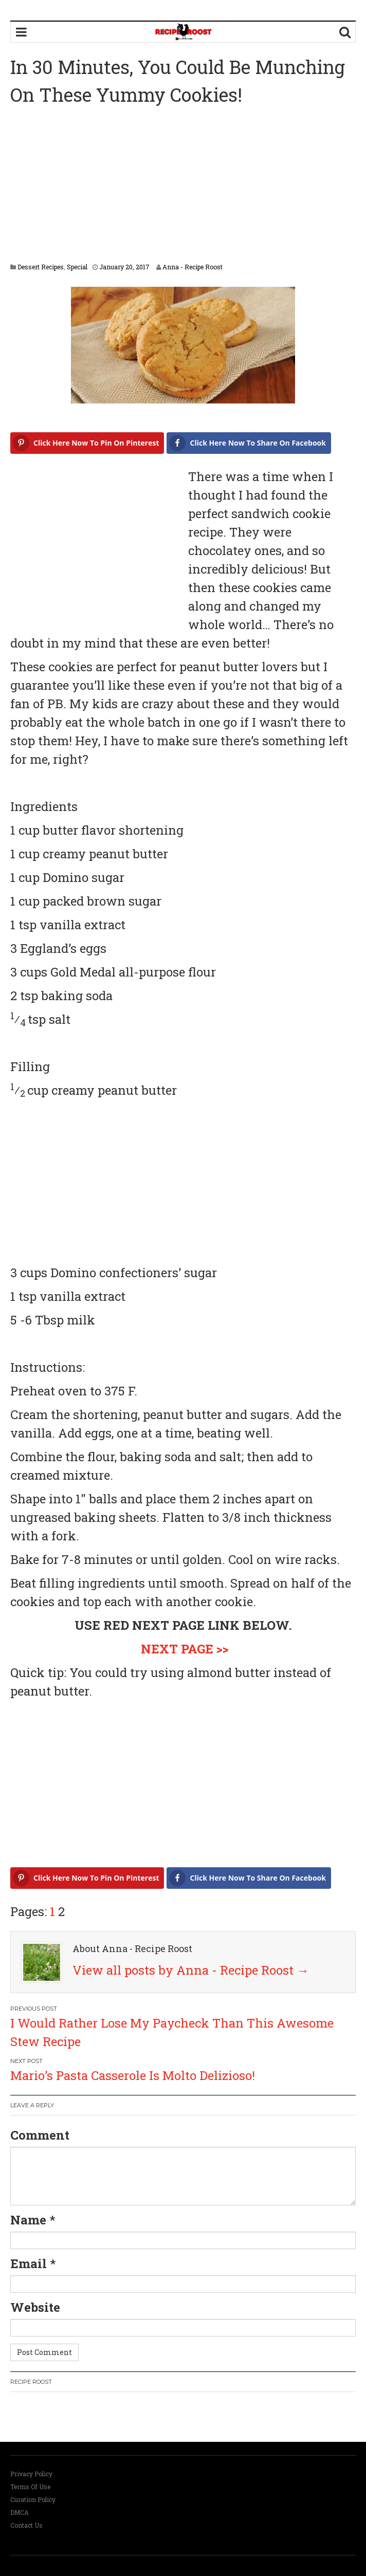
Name (28, 2220)
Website (35, 2307)
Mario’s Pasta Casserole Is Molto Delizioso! (132, 2075)
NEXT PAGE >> (185, 1649)
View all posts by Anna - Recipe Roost (190, 1970)
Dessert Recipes (40, 267)
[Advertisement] (188, 185)
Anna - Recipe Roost (192, 267)
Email (28, 2263)
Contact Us (26, 2525)
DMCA (19, 2512)
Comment (39, 2135)
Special (77, 267)
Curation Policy (33, 2499)
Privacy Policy (31, 2474)
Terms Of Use (30, 2486)
